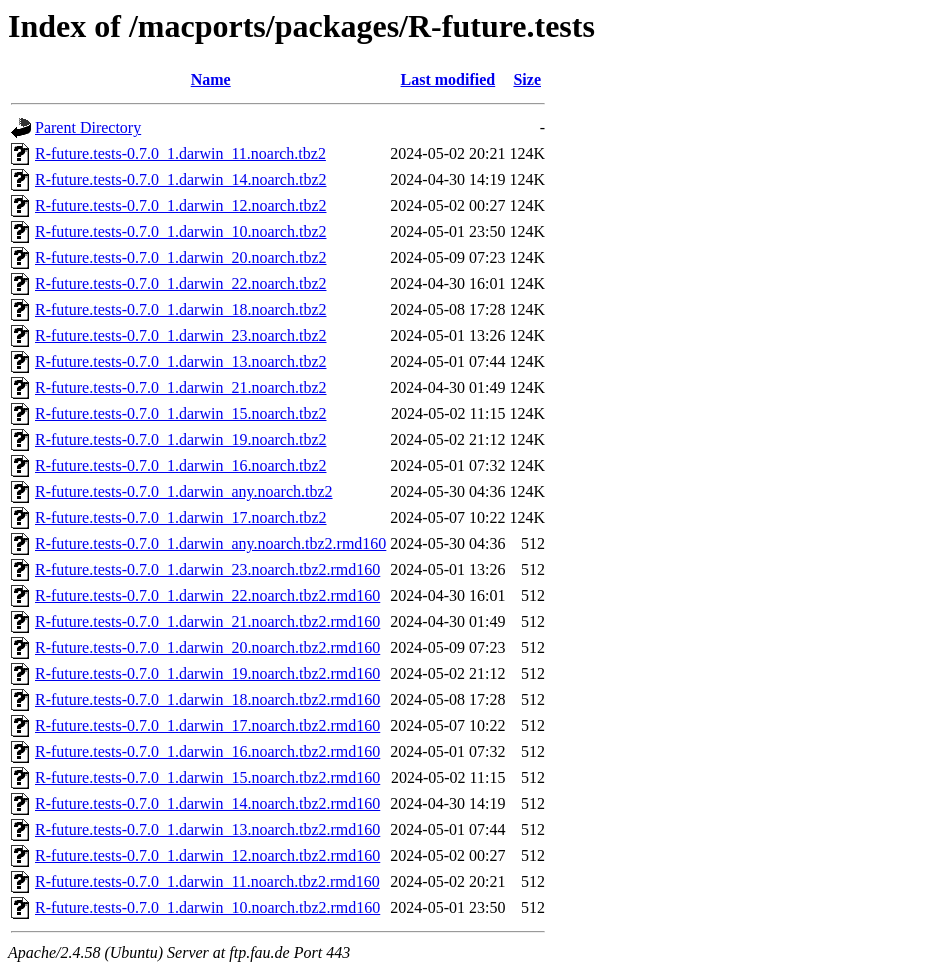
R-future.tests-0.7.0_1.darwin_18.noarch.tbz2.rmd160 (207, 699)
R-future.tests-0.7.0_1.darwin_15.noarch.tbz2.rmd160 (207, 777)
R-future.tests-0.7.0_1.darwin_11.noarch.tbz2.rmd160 (207, 881)
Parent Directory (88, 127)
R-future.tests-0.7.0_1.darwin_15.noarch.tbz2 (180, 413)
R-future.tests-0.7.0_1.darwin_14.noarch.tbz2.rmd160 (207, 803)
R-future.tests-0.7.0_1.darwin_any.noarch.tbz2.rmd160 (210, 543)
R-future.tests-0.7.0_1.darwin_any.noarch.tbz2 (184, 491)
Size (527, 79)
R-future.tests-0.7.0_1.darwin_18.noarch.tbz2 (180, 309)
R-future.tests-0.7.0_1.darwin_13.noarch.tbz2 (180, 361)
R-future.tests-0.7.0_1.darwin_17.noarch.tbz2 (180, 517)
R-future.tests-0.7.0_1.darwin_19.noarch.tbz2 (180, 439)
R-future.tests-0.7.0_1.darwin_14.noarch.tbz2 (180, 179)
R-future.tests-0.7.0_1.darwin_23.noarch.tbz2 (180, 335)
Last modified (448, 79)
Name (211, 79)
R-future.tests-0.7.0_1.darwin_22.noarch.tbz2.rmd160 (207, 595)
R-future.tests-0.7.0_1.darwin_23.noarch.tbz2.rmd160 (207, 569)
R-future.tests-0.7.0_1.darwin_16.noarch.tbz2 (180, 465)
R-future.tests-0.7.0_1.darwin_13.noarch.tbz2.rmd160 (207, 829)
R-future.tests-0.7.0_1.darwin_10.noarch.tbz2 (180, 231)
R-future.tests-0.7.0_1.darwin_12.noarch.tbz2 (180, 205)
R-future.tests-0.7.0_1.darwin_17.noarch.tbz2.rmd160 (207, 725)
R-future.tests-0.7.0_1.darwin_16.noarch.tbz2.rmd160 (207, 751)
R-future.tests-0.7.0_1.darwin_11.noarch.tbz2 (180, 153)
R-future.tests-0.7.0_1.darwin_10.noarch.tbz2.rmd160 (207, 907)
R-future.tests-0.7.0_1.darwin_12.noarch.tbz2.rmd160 (207, 855)
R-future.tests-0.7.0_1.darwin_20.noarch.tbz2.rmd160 (207, 647)
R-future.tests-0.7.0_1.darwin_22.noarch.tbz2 (180, 283)
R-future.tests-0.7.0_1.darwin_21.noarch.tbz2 (180, 387)
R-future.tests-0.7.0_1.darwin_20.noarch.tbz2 (180, 257)
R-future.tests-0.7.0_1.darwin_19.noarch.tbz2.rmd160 (207, 673)
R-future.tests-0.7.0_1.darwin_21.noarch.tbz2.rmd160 (207, 621)
